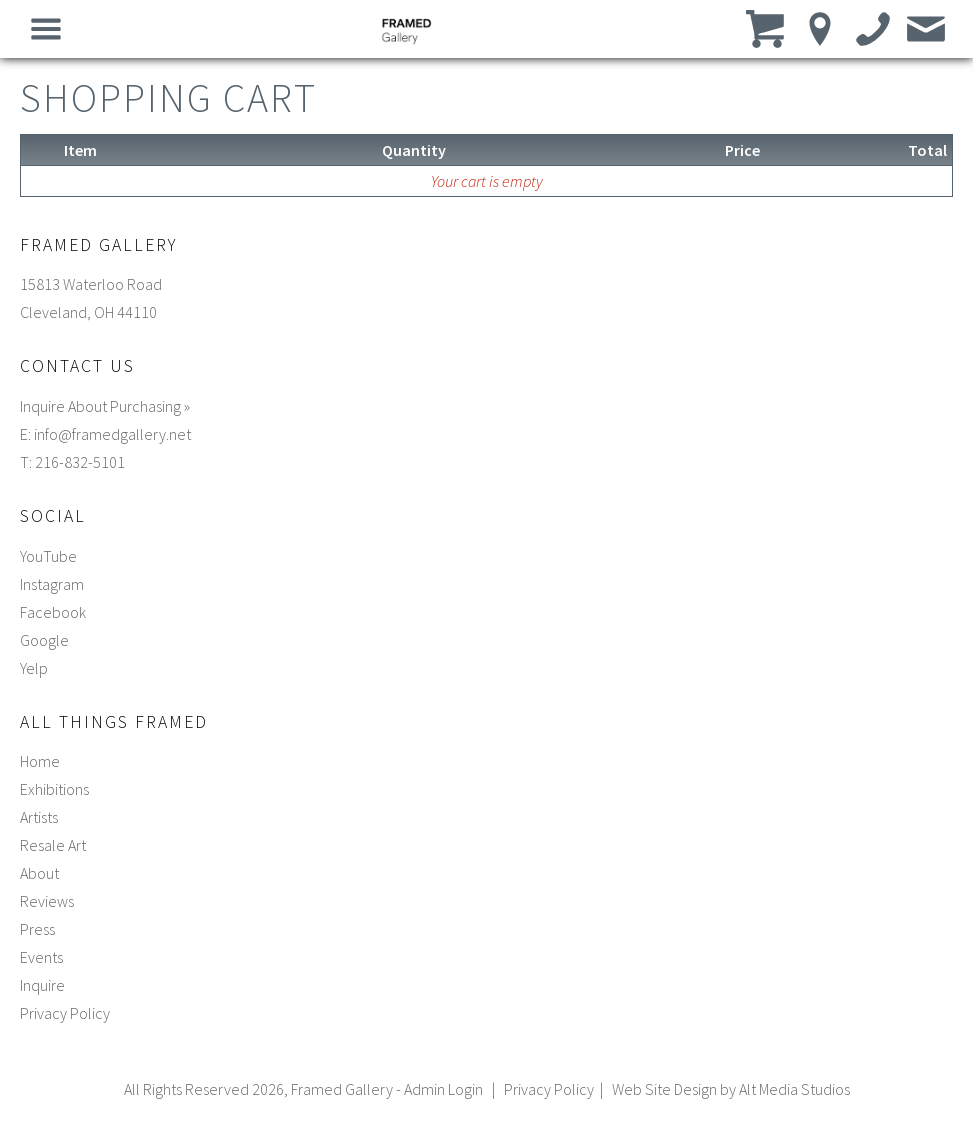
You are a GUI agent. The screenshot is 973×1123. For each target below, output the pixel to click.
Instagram (52, 584)
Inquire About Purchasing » (105, 406)
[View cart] (767, 28)
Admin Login (443, 1089)
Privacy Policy (65, 1013)
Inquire (42, 985)
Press (37, 929)
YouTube (48, 556)
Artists (39, 817)
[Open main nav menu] (46, 28)
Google (44, 640)
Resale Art (53, 845)
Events (41, 957)
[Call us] (873, 28)
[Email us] (926, 28)
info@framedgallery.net (112, 434)
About (39, 873)
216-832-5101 (80, 462)
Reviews (47, 901)
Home (40, 761)
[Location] (820, 28)
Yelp (34, 668)
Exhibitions (54, 789)
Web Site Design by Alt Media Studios (731, 1089)
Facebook (53, 612)
